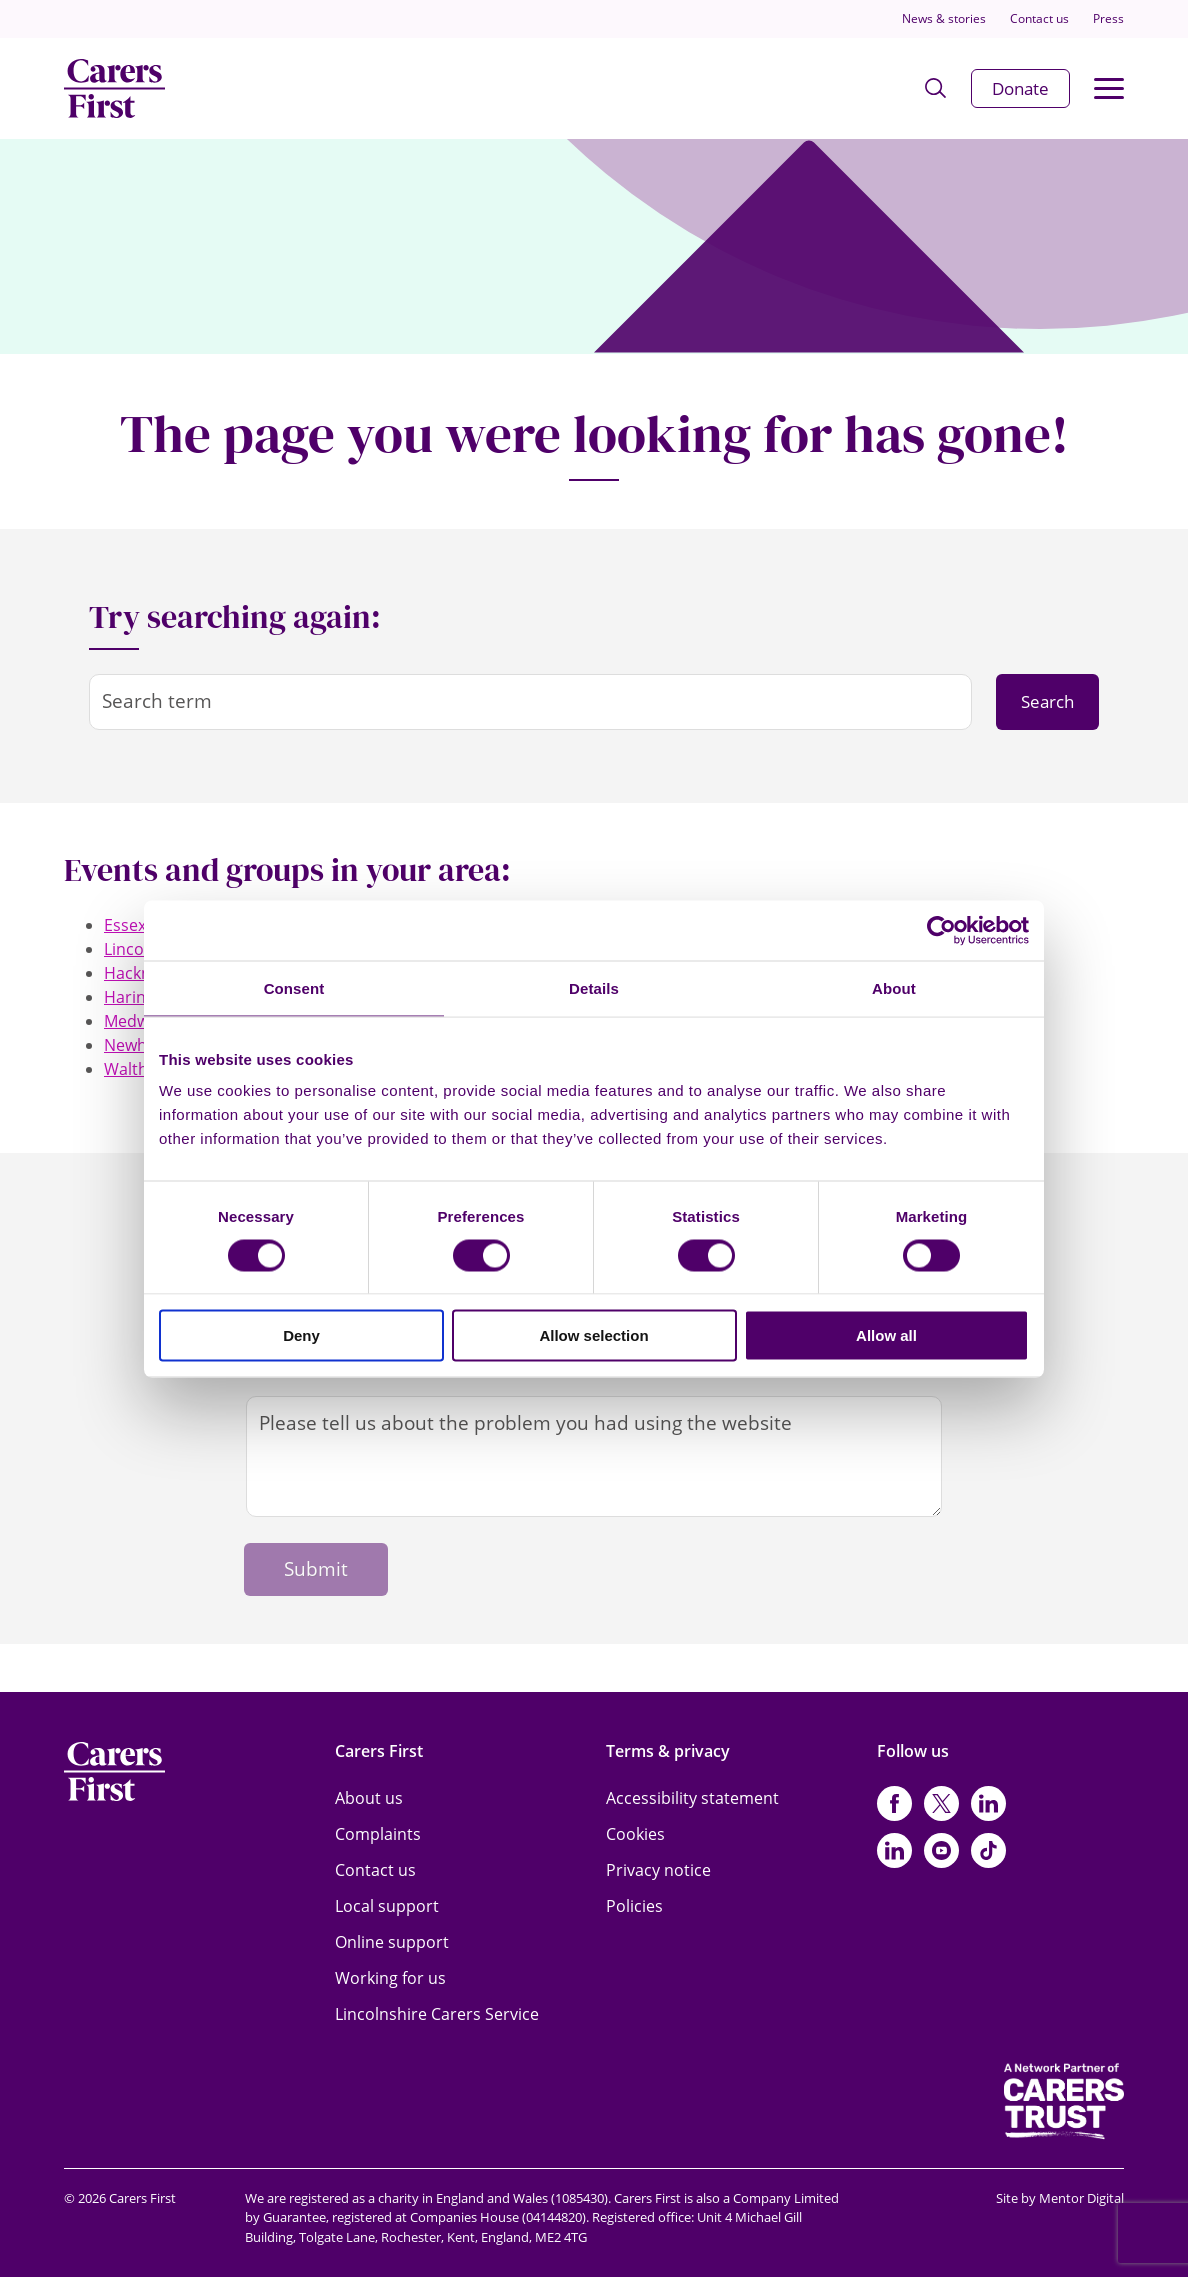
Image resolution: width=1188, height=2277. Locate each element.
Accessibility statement (692, 1798)
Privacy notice (658, 1870)
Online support (392, 1942)
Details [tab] (594, 987)
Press (1108, 18)
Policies (634, 1906)
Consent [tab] (294, 987)
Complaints (378, 1834)
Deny (301, 1335)
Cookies (635, 1834)
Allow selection (593, 1335)
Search (1047, 701)
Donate (1020, 88)
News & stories (944, 18)
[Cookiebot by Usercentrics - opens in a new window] (941, 930)
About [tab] (894, 987)
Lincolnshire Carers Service (437, 2014)
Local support (387, 1906)
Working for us (390, 1978)
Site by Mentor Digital (1060, 2198)
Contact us (1039, 18)
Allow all (886, 1335)
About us (369, 1798)
